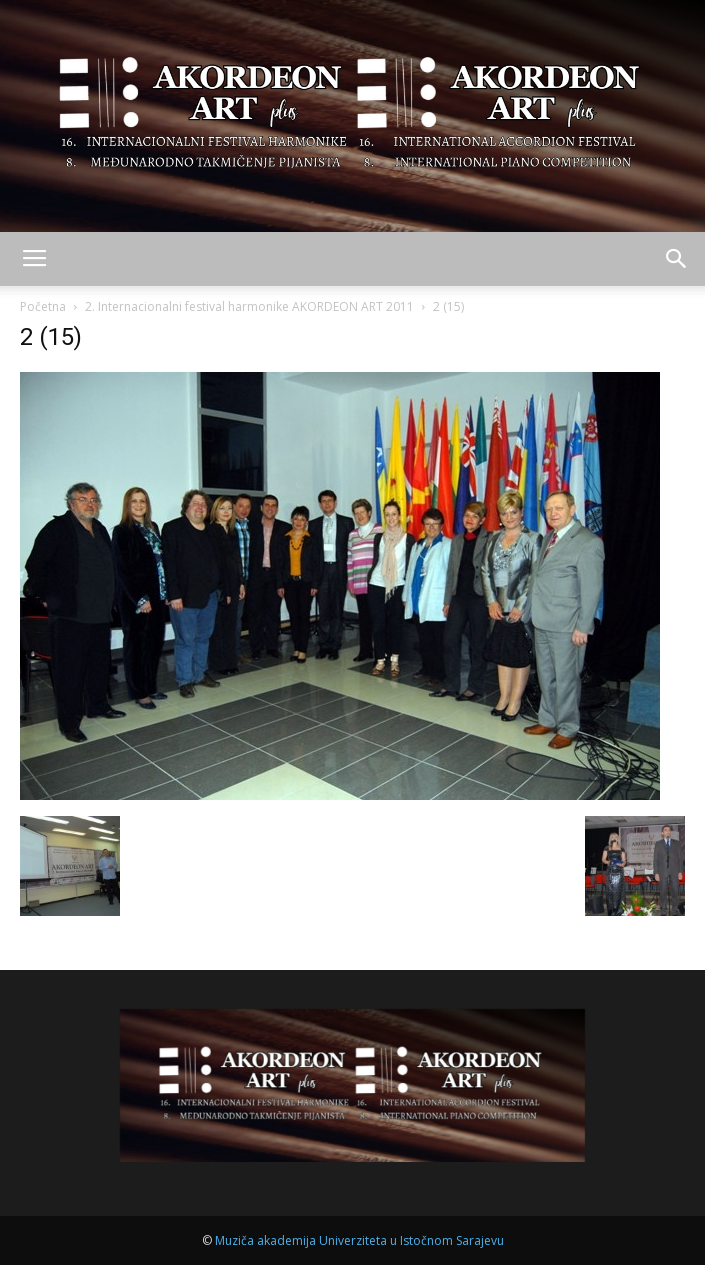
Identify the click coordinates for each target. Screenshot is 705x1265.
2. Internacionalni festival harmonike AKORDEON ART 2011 (249, 306)
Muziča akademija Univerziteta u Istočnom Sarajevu (359, 1240)
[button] (677, 259)
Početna (43, 306)
